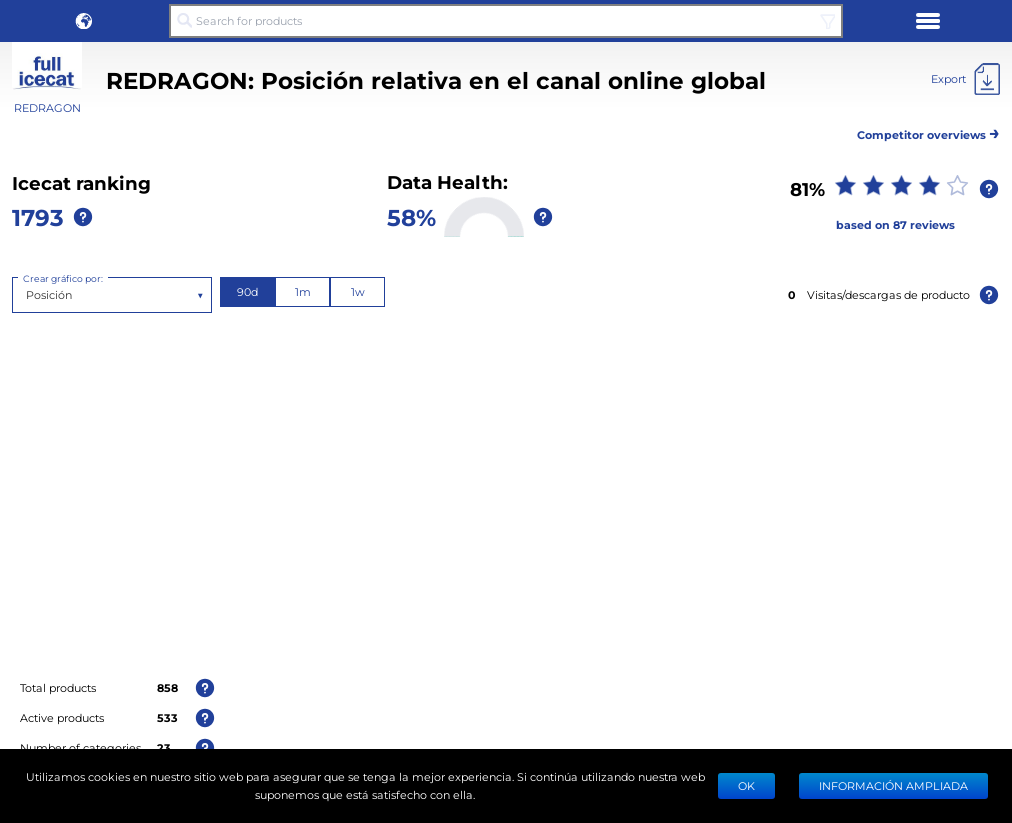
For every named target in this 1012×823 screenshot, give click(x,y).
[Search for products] (506, 21)
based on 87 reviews (895, 224)
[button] (84, 21)
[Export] (965, 79)
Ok (746, 785)
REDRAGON (47, 107)
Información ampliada (893, 785)
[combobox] (27, 295)
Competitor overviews (928, 131)
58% (411, 216)
